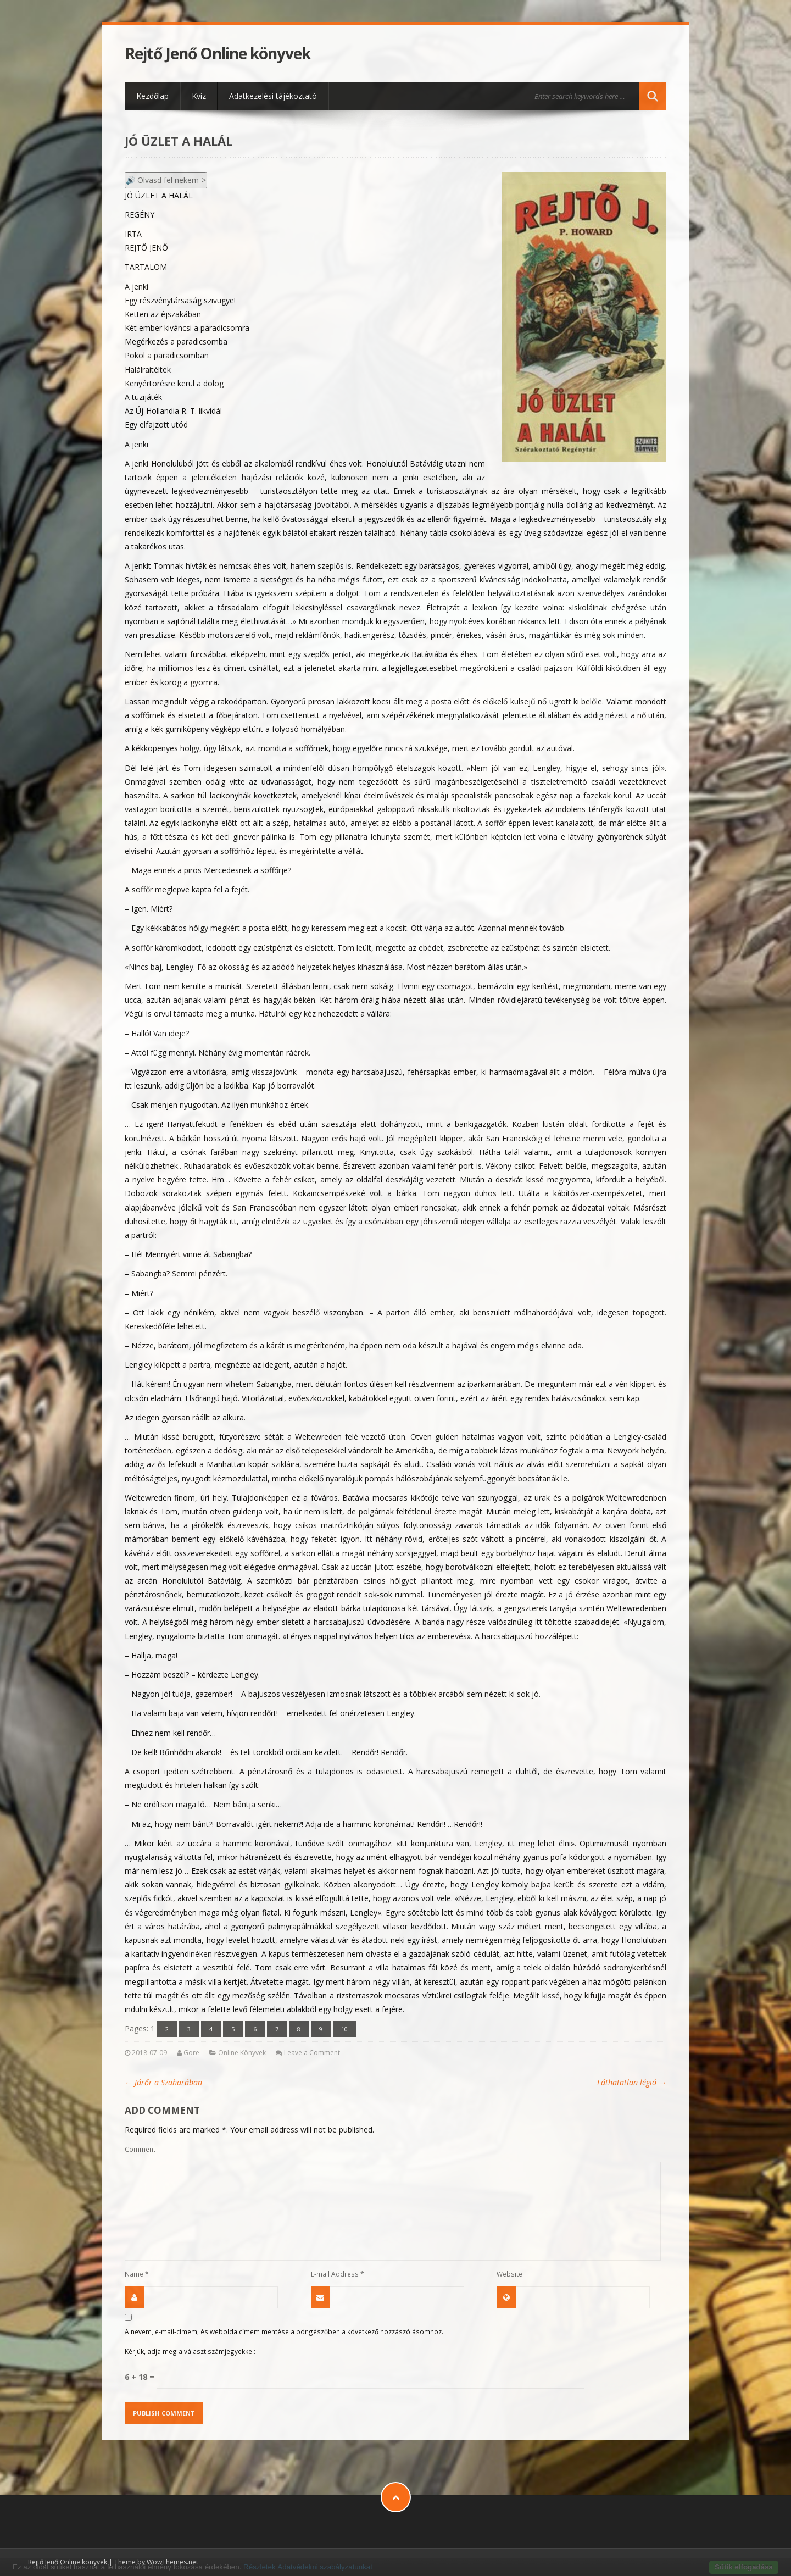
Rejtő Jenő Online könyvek (217, 53)
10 (344, 2029)
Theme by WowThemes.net (156, 2562)
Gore (191, 2052)
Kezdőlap (152, 96)
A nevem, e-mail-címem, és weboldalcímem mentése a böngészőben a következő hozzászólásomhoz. (284, 2331)
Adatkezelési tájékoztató (273, 96)
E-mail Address (337, 2273)
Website (509, 2273)
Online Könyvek (242, 2052)
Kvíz (199, 96)
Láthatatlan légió (631, 2082)
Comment (140, 2149)
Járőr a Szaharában (163, 2082)
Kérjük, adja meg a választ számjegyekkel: (190, 2351)
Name (137, 2273)
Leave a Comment (312, 2052)
